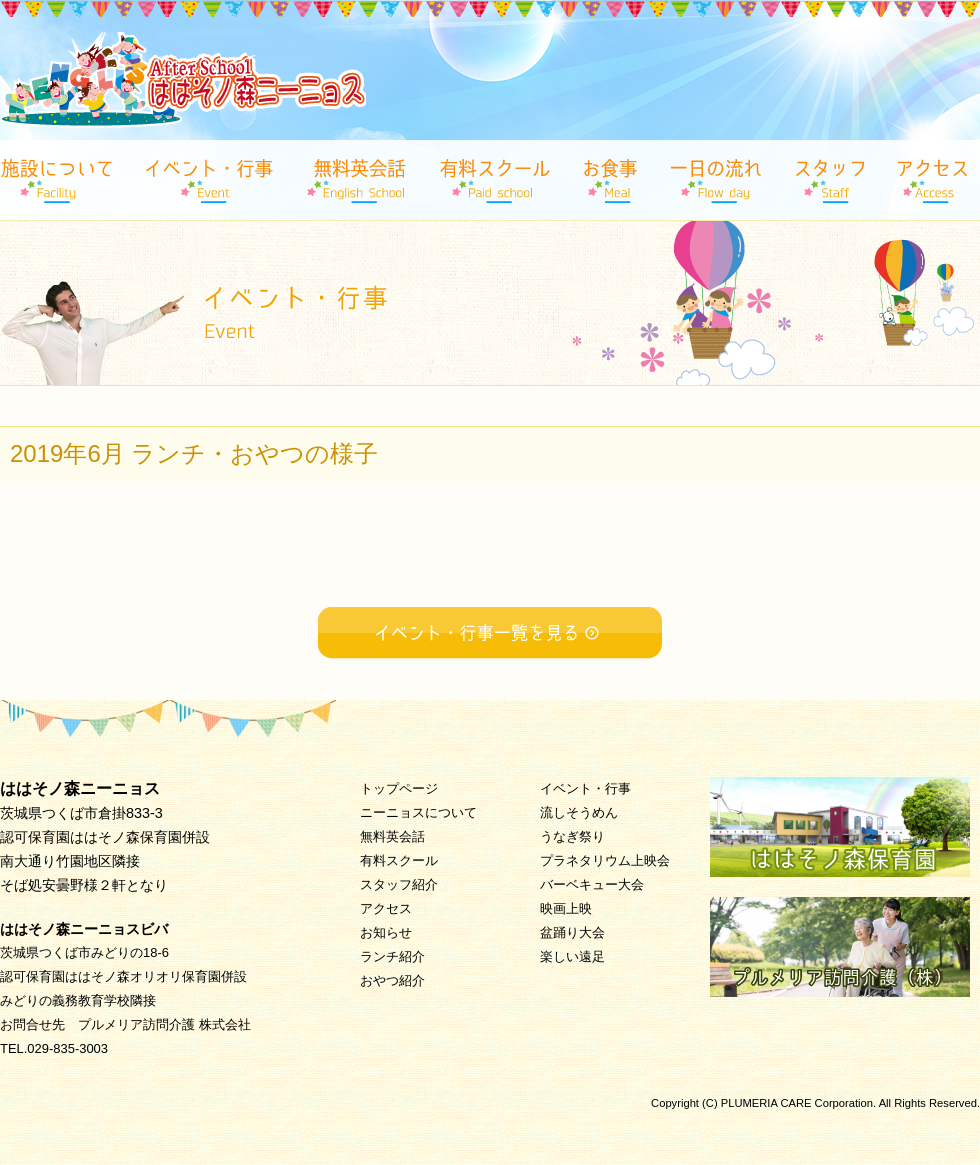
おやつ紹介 (392, 980)
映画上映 (566, 908)
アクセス (386, 908)
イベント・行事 (585, 788)
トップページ (399, 788)
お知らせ (386, 932)
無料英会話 (392, 836)
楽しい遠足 (572, 956)
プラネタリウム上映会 (605, 860)
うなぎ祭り (572, 836)
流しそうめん (579, 812)
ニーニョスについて (418, 812)
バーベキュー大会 (592, 884)
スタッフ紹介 (399, 884)
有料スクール (399, 860)
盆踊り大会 (572, 932)
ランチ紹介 (392, 956)
